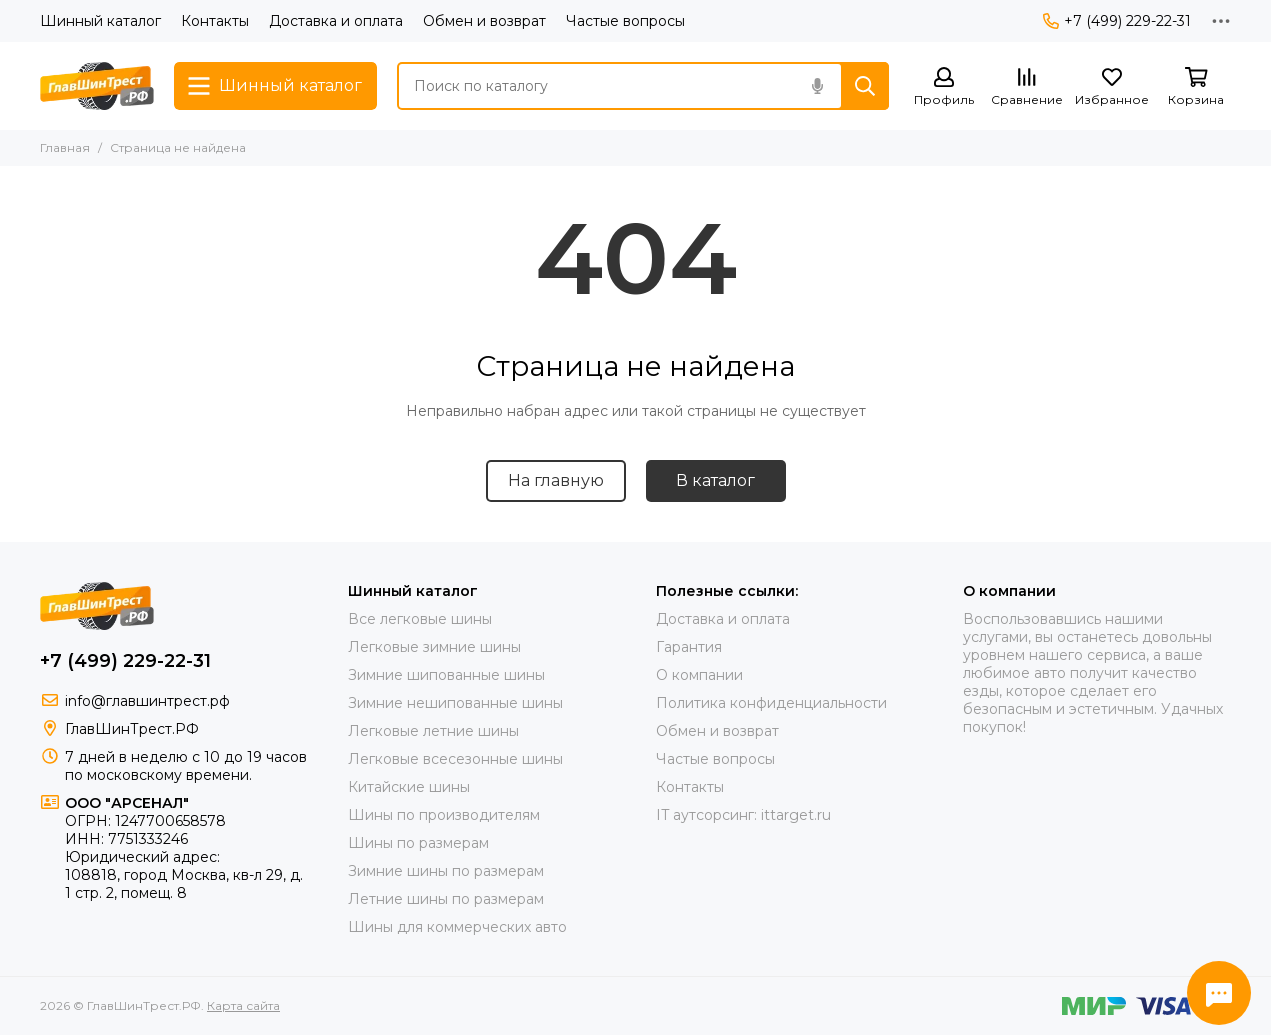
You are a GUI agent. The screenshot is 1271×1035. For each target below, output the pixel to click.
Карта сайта (243, 1005)
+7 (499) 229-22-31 (1117, 21)
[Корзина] (1196, 87)
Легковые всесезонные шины (455, 759)
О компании (699, 675)
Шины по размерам (418, 843)
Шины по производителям (444, 815)
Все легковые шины (420, 619)
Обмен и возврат (484, 21)
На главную (556, 480)
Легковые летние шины (433, 731)
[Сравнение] (1027, 87)
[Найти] (865, 86)
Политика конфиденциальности (771, 703)
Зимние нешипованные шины (455, 703)
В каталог (715, 480)
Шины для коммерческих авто (457, 927)
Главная (65, 147)
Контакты (215, 21)
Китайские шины (409, 787)
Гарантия (689, 647)
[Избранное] (1112, 87)
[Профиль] (944, 87)
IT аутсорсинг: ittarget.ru (743, 815)
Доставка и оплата (336, 21)
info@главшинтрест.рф (147, 701)
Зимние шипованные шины (446, 675)
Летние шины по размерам (446, 899)
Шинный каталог (100, 21)
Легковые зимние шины (434, 647)
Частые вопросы (625, 21)
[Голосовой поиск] (817, 86)
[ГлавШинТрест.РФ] (97, 86)
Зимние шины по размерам (446, 871)
